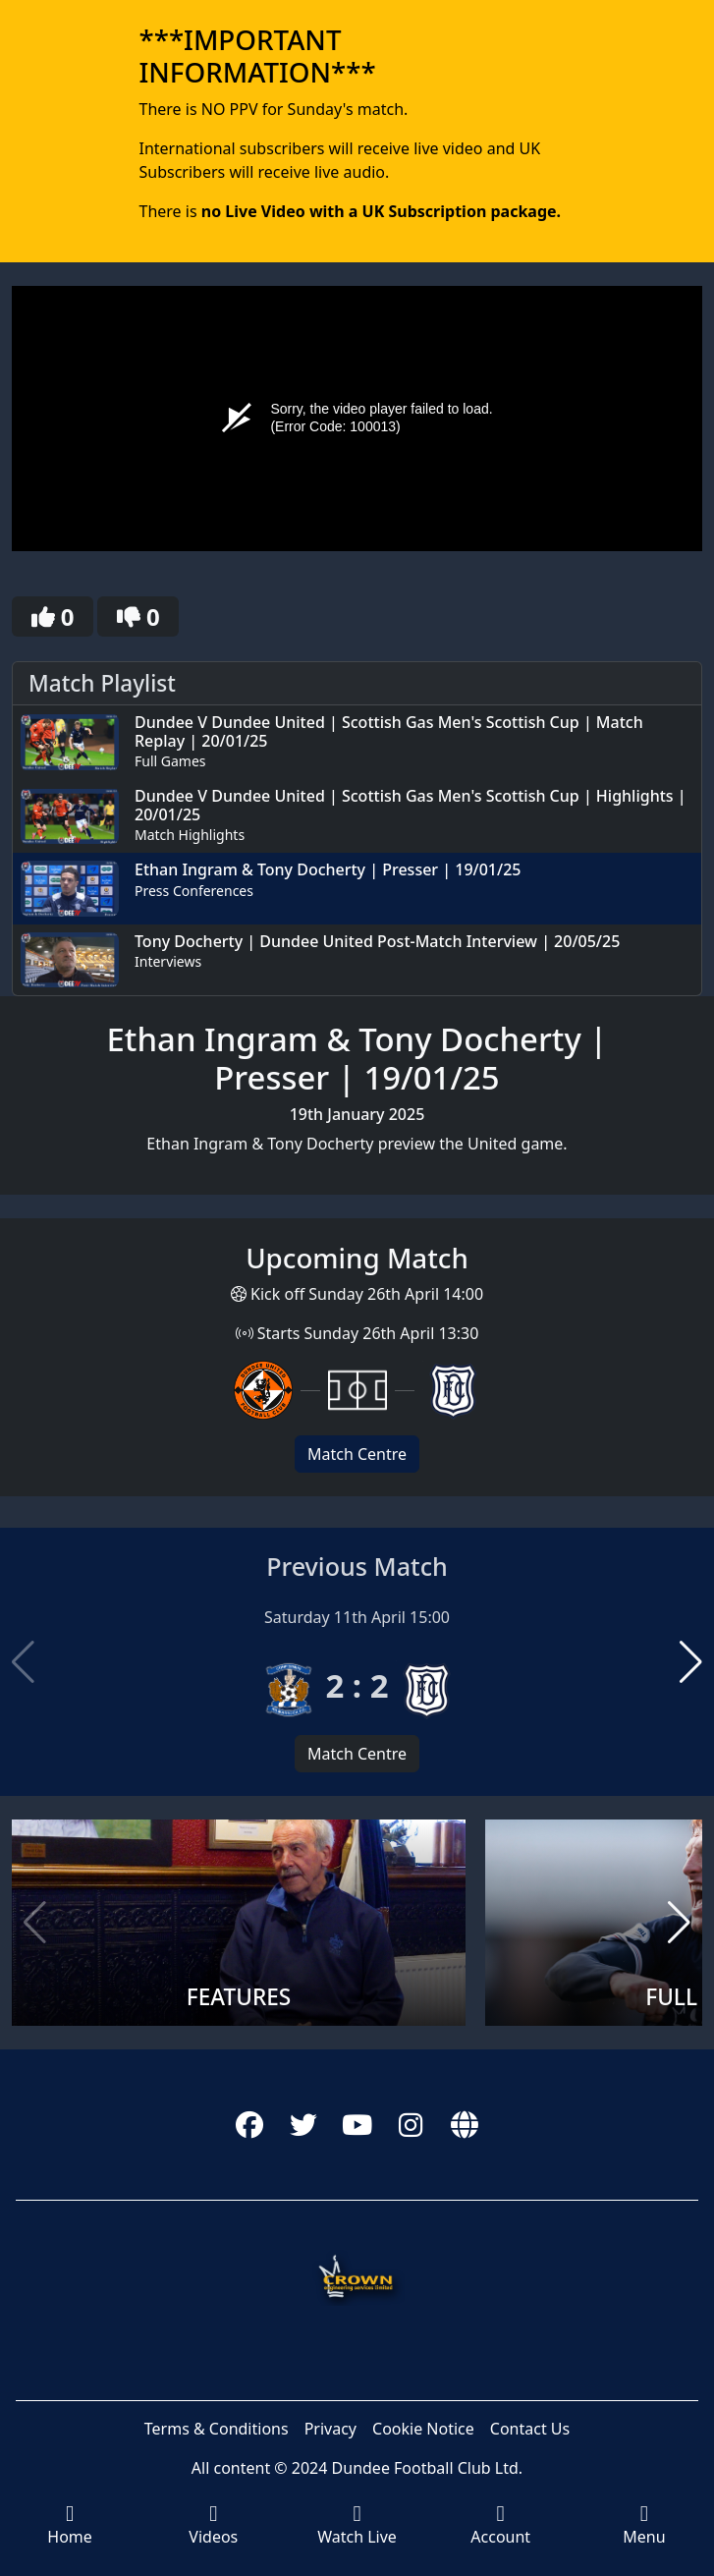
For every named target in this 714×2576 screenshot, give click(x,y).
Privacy (330, 2428)
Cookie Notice (423, 2428)
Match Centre (357, 1454)
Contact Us (530, 2428)
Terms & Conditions (216, 2428)
